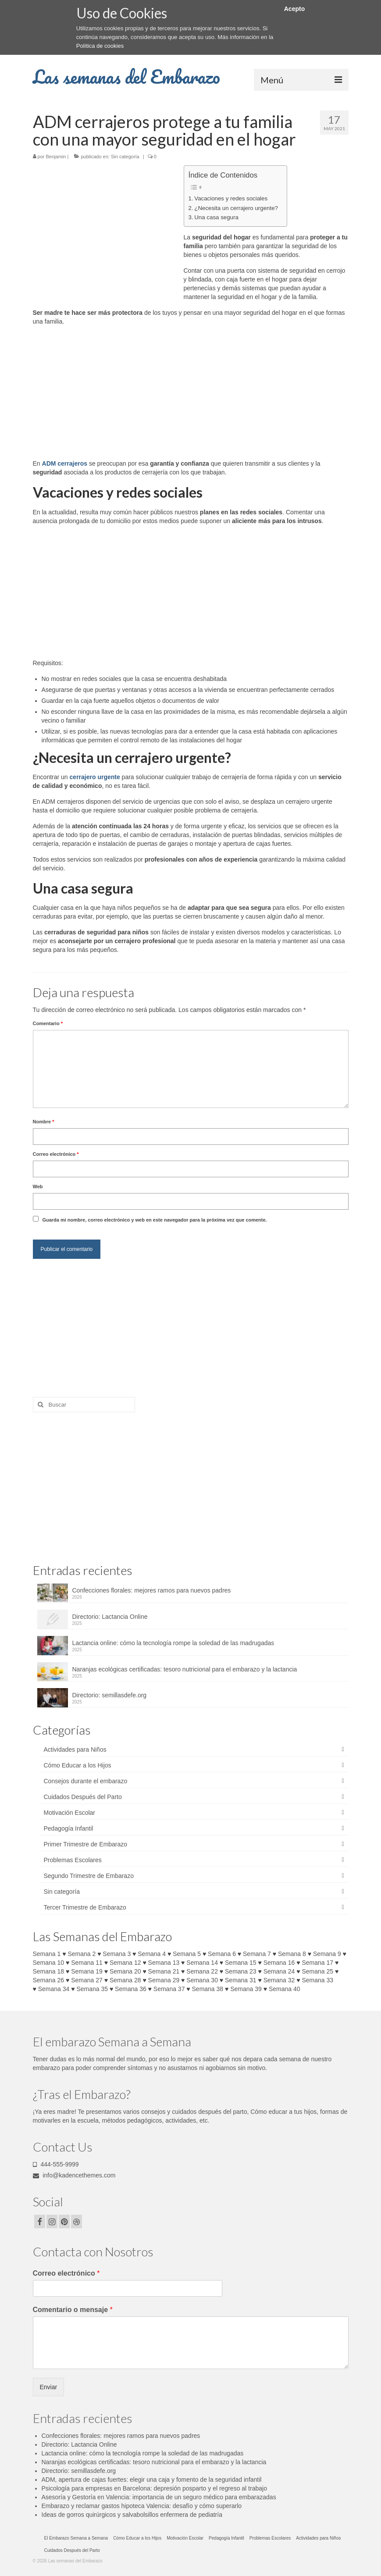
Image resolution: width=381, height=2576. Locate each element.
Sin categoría (125, 156)
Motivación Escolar (70, 1812)
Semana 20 (125, 1971)
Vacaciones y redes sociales (230, 198)
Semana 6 (222, 1953)
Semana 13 (164, 1962)
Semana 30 (202, 1980)
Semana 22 (202, 1971)
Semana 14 (202, 1962)
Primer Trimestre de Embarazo (86, 1844)
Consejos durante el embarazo (86, 1781)
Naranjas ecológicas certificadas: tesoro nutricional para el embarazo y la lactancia (184, 1669)
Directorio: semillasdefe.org (109, 1695)
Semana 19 (87, 1971)
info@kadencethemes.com (74, 2175)
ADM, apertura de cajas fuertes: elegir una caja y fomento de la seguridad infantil (152, 2479)
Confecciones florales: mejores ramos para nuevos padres (151, 1590)
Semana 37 (169, 1988)
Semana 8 (292, 1953)
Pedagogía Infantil (68, 1828)
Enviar (48, 2387)
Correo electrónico (56, 1154)
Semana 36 (130, 1988)
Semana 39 (246, 1988)
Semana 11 (87, 1962)
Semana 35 (92, 1988)
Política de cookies (100, 46)
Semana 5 (187, 1953)
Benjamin (56, 156)
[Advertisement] (106, 230)
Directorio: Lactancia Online (110, 1616)
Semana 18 (48, 1971)
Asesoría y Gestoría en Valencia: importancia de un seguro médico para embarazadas (159, 2497)
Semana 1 (47, 1953)
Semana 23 (240, 1971)
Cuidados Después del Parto (83, 1796)
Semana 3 (117, 1953)
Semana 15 (240, 1962)
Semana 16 (279, 1962)
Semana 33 (317, 1980)
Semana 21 (164, 1971)
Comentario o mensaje (73, 2309)
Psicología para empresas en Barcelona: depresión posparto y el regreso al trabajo (154, 2488)
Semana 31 (240, 1980)
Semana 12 (125, 1962)
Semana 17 (317, 1962)
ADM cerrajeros (65, 463)
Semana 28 (125, 1980)
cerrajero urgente (95, 776)
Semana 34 (54, 1988)
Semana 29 (164, 1980)
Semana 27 (87, 1980)
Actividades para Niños (75, 1749)
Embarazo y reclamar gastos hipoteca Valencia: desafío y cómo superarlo (142, 2505)
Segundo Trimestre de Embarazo (89, 1875)
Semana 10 (48, 1962)
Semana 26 (48, 1980)
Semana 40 (284, 1988)
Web (38, 1186)
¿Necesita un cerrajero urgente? (236, 208)
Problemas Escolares (73, 1859)
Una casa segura (216, 217)
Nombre (43, 1121)
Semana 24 (279, 1971)
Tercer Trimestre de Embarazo (85, 1907)
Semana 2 (82, 1953)
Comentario (48, 1023)
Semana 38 (208, 1988)
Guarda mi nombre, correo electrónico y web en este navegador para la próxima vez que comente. (154, 1219)
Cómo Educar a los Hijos (77, 1765)
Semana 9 (327, 1953)
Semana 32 (279, 1980)
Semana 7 (257, 1953)
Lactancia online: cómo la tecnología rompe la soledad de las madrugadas (173, 1642)
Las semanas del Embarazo (126, 76)
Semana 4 (152, 1953)
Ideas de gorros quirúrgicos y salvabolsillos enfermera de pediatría (132, 2514)
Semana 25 (317, 1971)
